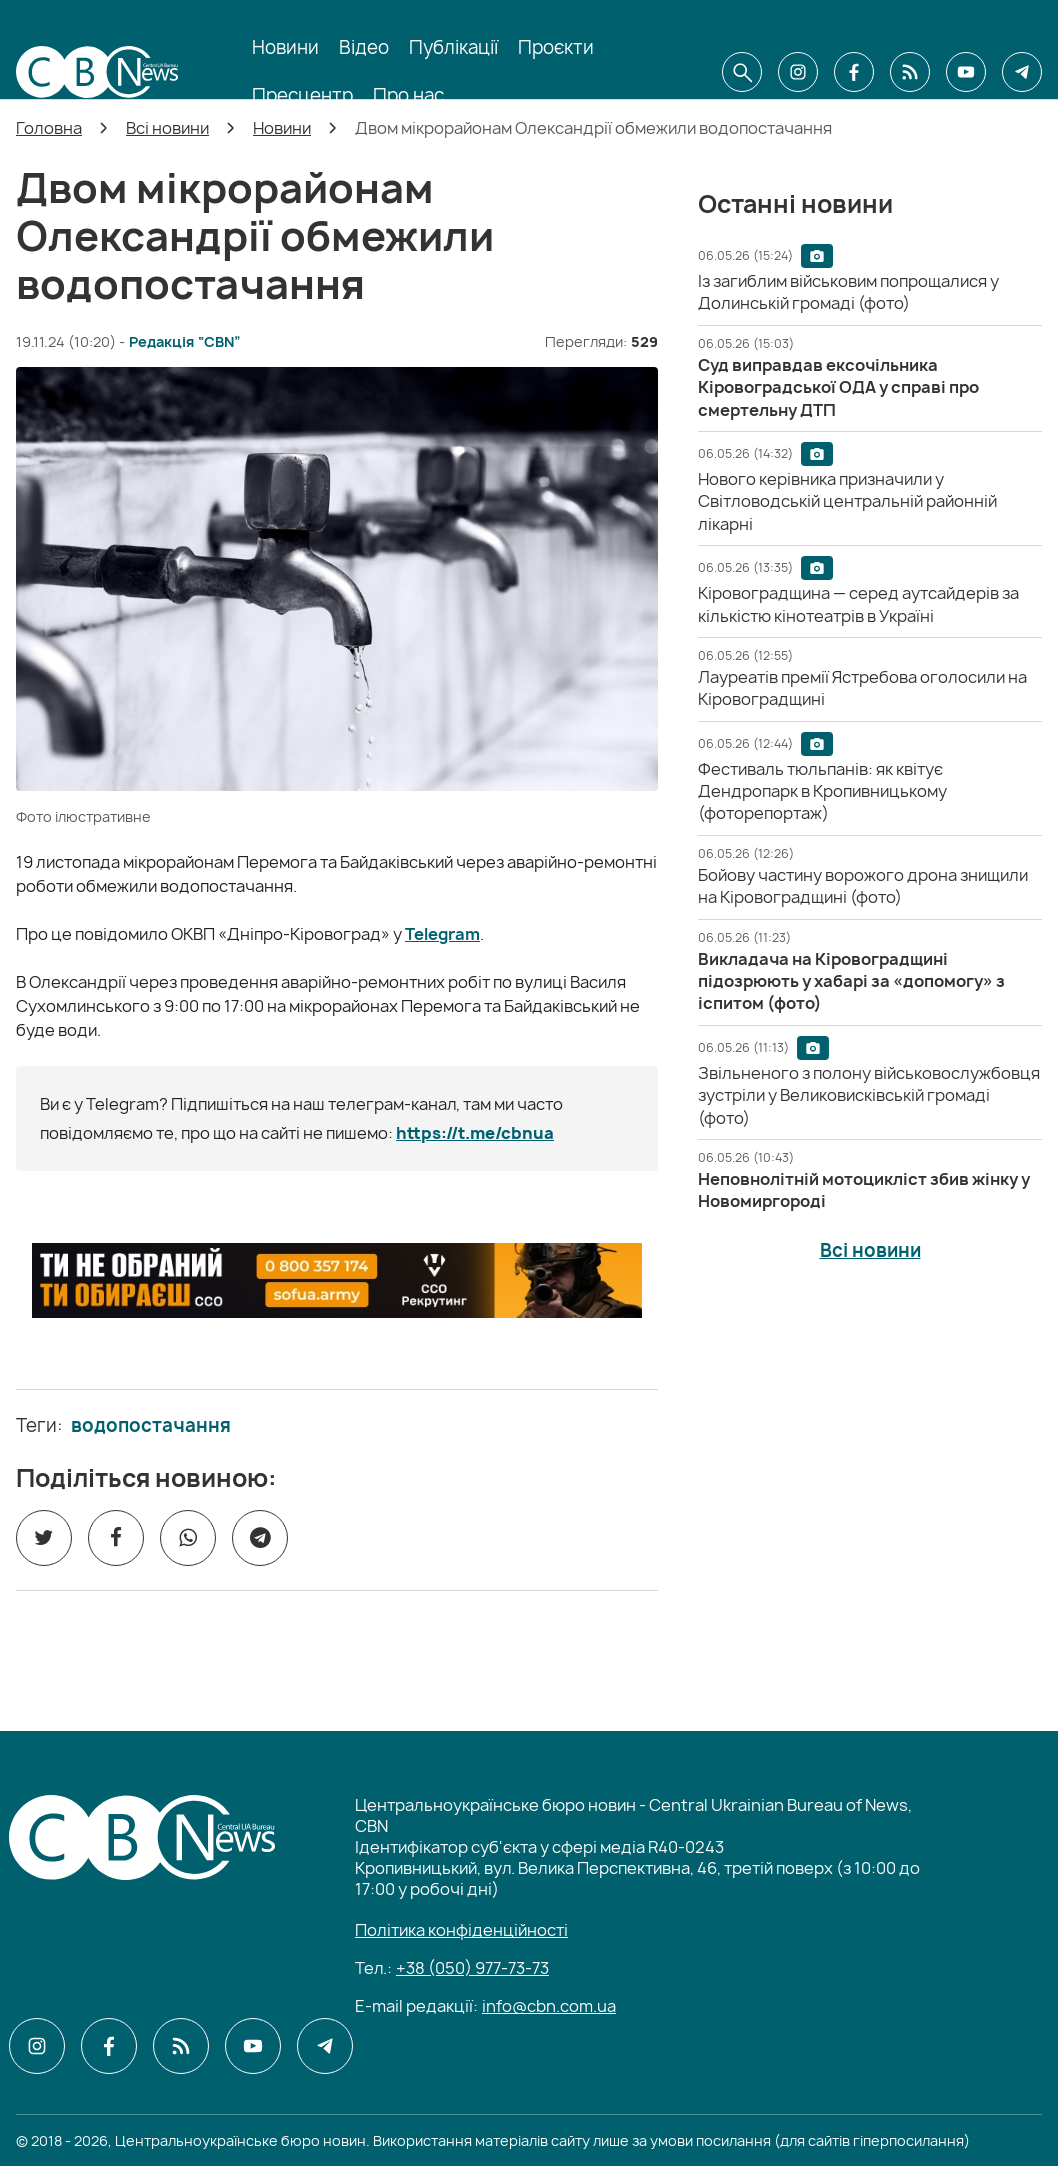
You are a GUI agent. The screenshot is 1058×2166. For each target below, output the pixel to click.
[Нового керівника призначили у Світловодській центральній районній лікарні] (847, 501)
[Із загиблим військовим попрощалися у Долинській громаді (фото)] (848, 292)
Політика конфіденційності (461, 1930)
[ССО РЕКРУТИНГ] (337, 1280)
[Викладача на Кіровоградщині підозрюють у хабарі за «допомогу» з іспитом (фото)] (851, 981)
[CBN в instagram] (798, 72)
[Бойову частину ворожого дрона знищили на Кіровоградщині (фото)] (863, 886)
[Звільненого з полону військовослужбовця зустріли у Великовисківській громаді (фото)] (869, 1095)
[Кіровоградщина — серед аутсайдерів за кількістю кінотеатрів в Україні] (858, 604)
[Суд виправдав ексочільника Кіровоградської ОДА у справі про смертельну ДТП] (838, 387)
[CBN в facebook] (854, 72)
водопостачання (151, 1426)
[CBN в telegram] (1022, 72)
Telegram (442, 934)
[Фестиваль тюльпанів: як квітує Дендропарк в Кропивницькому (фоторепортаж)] (822, 791)
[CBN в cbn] (910, 72)
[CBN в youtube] (966, 72)
